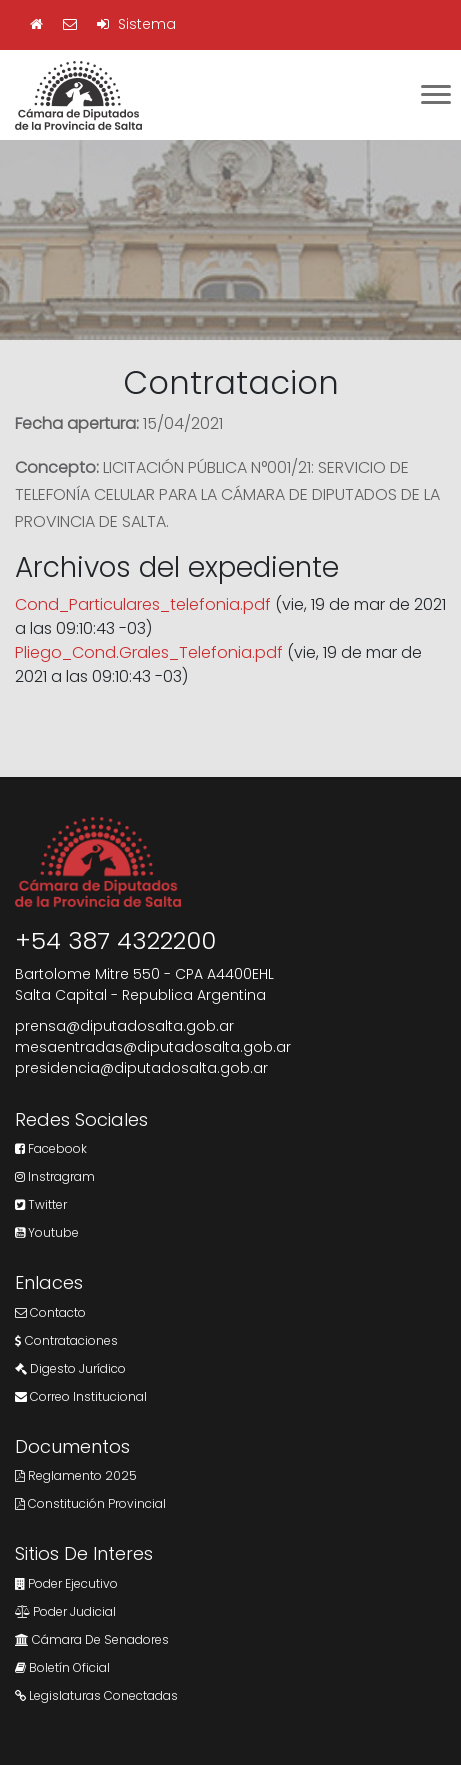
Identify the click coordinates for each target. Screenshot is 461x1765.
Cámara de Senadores (92, 1639)
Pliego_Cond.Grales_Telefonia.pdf (149, 652)
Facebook (51, 1148)
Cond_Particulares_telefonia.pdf (143, 604)
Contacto (50, 1312)
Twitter (41, 1204)
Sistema (136, 24)
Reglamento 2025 (76, 1475)
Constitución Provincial (90, 1503)
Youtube (47, 1232)
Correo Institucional (81, 1396)
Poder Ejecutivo (66, 1583)
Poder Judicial (65, 1611)
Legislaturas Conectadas (96, 1695)
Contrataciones (66, 1340)
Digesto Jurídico (70, 1368)
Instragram (55, 1176)
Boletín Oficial (62, 1667)
